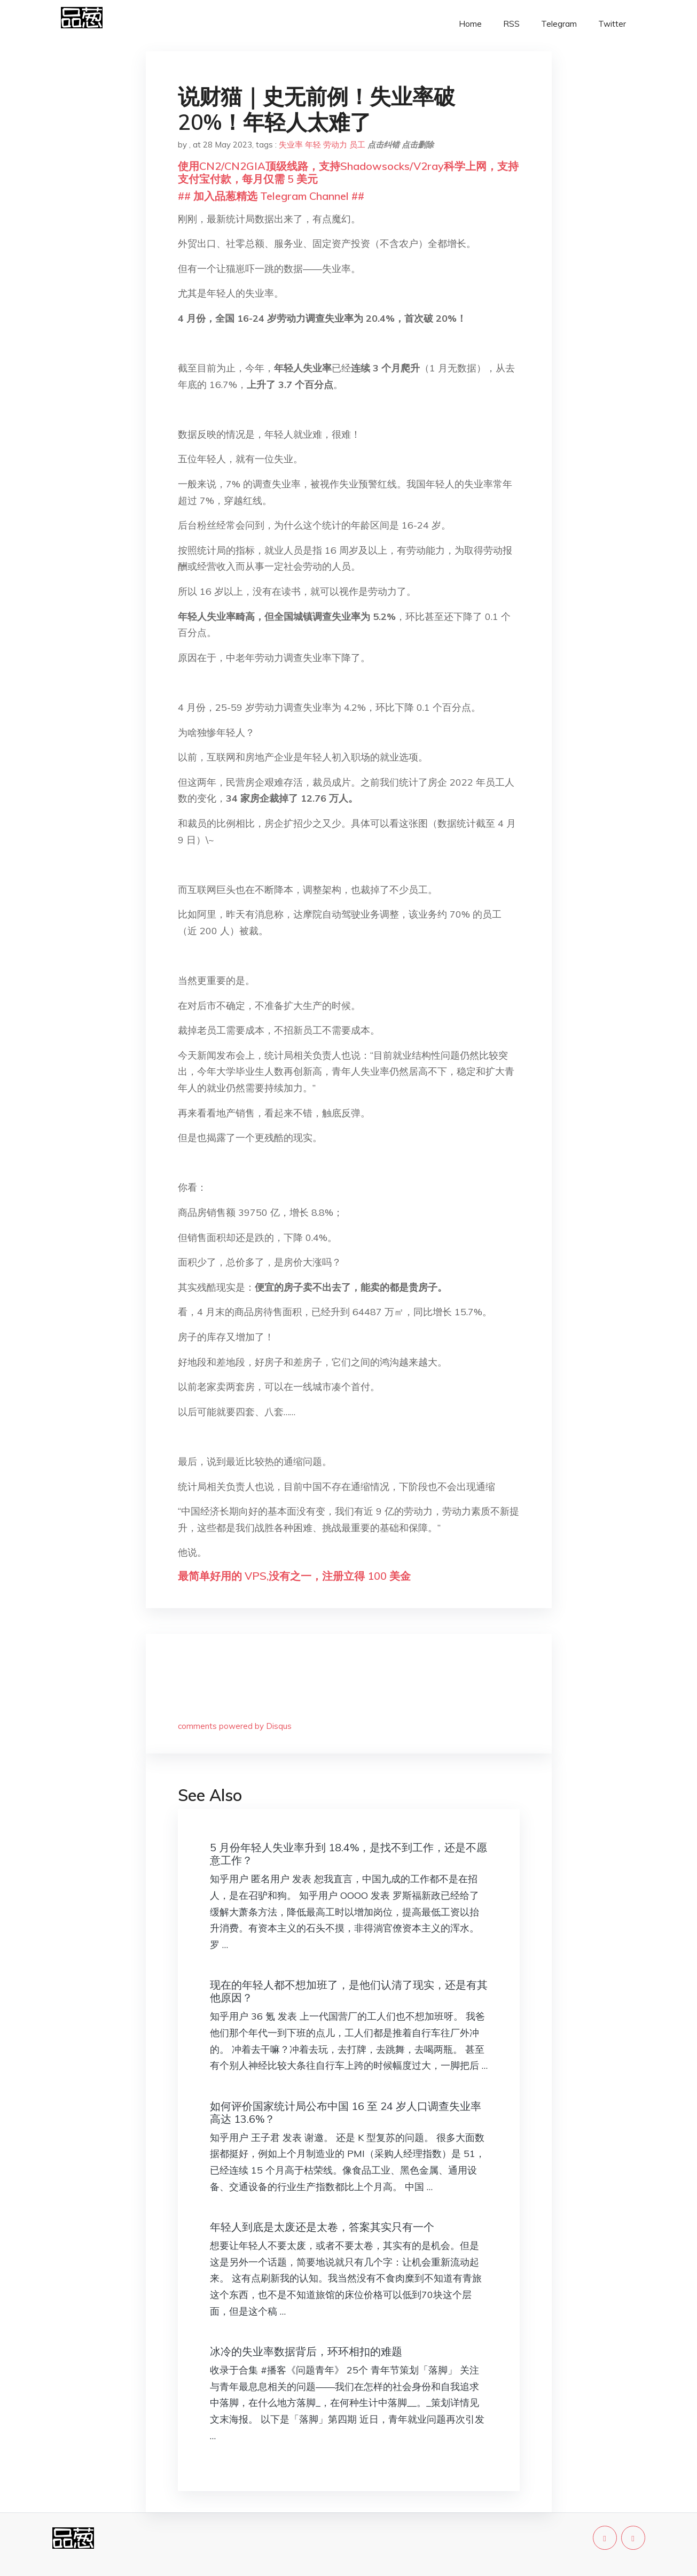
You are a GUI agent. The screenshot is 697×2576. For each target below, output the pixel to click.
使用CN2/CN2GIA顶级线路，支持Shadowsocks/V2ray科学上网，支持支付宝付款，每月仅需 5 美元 (348, 172)
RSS (511, 24)
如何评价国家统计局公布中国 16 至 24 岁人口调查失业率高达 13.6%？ (345, 2112)
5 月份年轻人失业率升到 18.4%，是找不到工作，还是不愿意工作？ (348, 1854)
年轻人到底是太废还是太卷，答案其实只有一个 (322, 2226)
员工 (357, 144)
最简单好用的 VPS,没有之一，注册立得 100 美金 (294, 1575)
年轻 (313, 144)
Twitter (612, 24)
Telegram (559, 24)
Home (470, 24)
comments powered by (235, 1726)
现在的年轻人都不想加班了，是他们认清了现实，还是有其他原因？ (349, 1991)
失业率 (291, 144)
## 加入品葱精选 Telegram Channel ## (271, 196)
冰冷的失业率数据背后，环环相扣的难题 (306, 2351)
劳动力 (335, 144)
